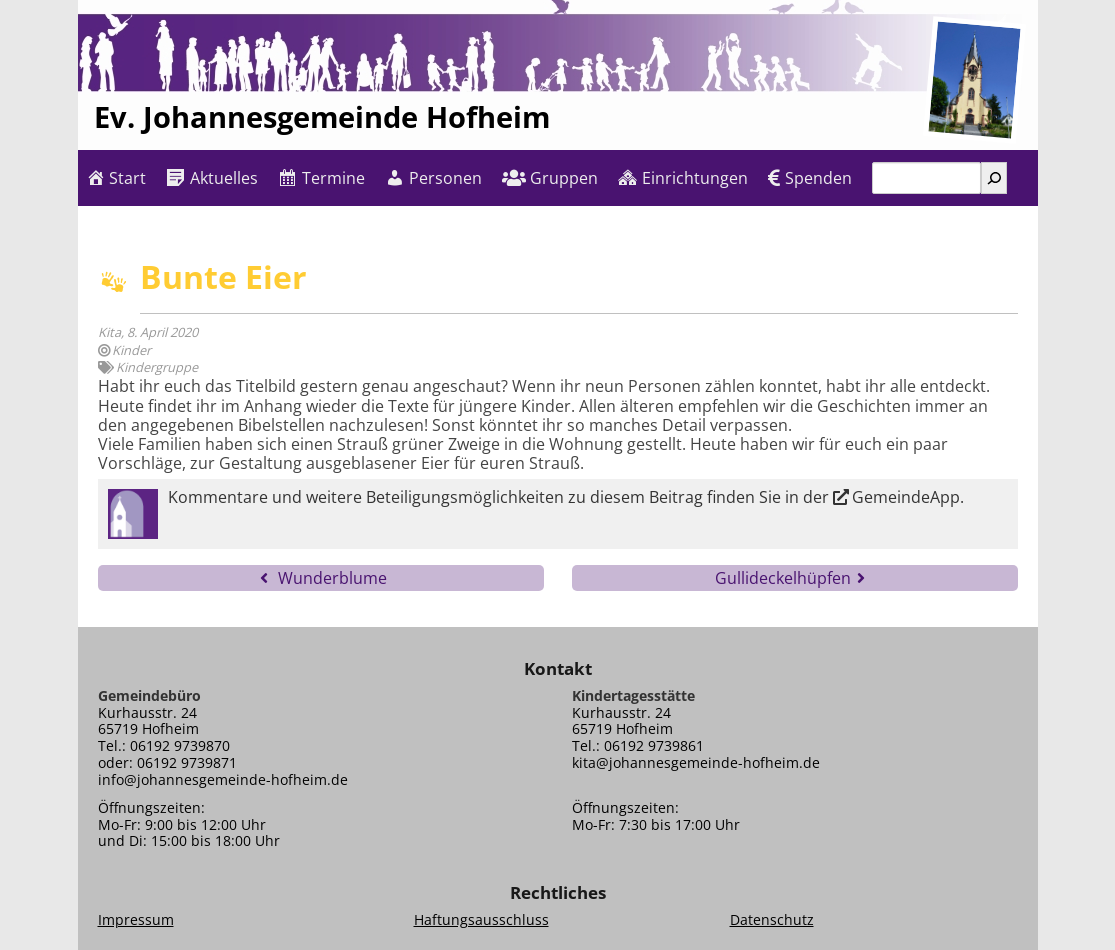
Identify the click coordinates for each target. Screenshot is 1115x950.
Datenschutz (772, 919)
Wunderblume (332, 578)
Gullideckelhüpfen (783, 578)
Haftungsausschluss (481, 919)
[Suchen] (994, 178)
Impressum (136, 919)
